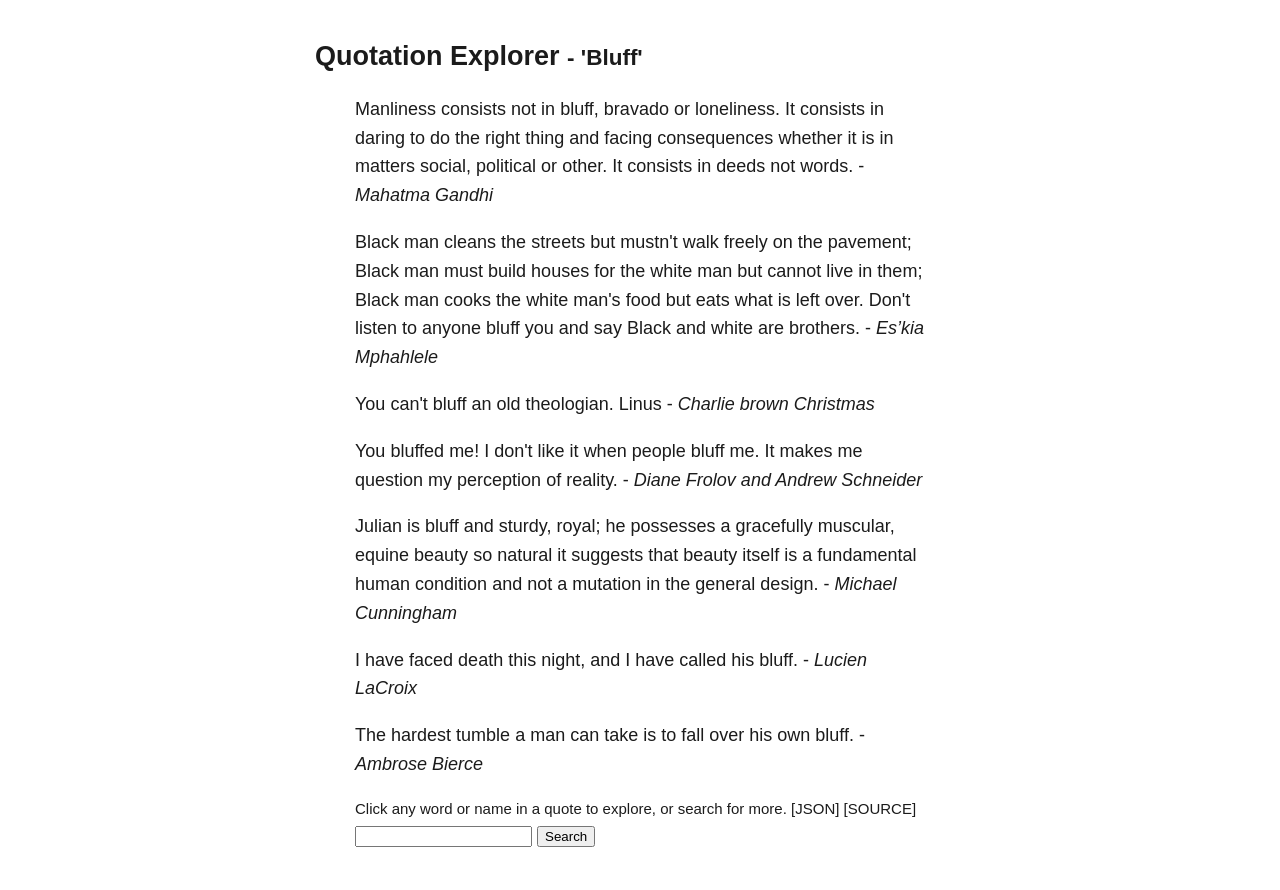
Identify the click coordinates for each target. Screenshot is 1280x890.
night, (563, 660)
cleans (470, 242)
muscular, (856, 526)
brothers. (824, 328)
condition (451, 584)
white (671, 271)
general (725, 584)
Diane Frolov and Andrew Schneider (778, 480)
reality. (592, 480)
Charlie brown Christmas (776, 404)
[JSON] (815, 808)
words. (826, 166)
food (643, 300)
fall (692, 735)
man (421, 242)
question (389, 480)
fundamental (866, 555)
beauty (441, 555)
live (839, 271)
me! (464, 451)
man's (596, 300)
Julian (378, 526)
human (382, 584)
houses (560, 271)
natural (524, 555)
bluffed (417, 451)
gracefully (774, 526)
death (480, 660)
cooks (467, 300)
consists (473, 109)
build (507, 271)
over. (844, 300)
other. (584, 166)
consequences (715, 138)
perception (499, 480)
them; (899, 271)
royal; (579, 526)
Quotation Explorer (437, 56)
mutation (606, 584)
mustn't (648, 242)
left (808, 300)
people (659, 451)
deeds (740, 166)
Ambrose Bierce (419, 764)
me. (744, 451)
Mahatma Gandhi (424, 195)
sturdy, (525, 526)
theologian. (570, 404)
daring (380, 138)
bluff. (778, 660)
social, (445, 166)
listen (376, 328)
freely (746, 242)
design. (789, 584)
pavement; (870, 242)
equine (382, 555)
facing (628, 138)
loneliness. (737, 109)
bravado (636, 109)
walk (701, 242)
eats (713, 300)
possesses (673, 526)
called (702, 660)
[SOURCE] (880, 808)
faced (431, 660)
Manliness (395, 109)
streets (558, 242)
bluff (503, 328)
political (506, 166)
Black (377, 242)
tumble (483, 735)
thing (544, 138)
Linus (640, 404)
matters (385, 166)
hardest (421, 735)
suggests (607, 555)
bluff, (579, 109)
